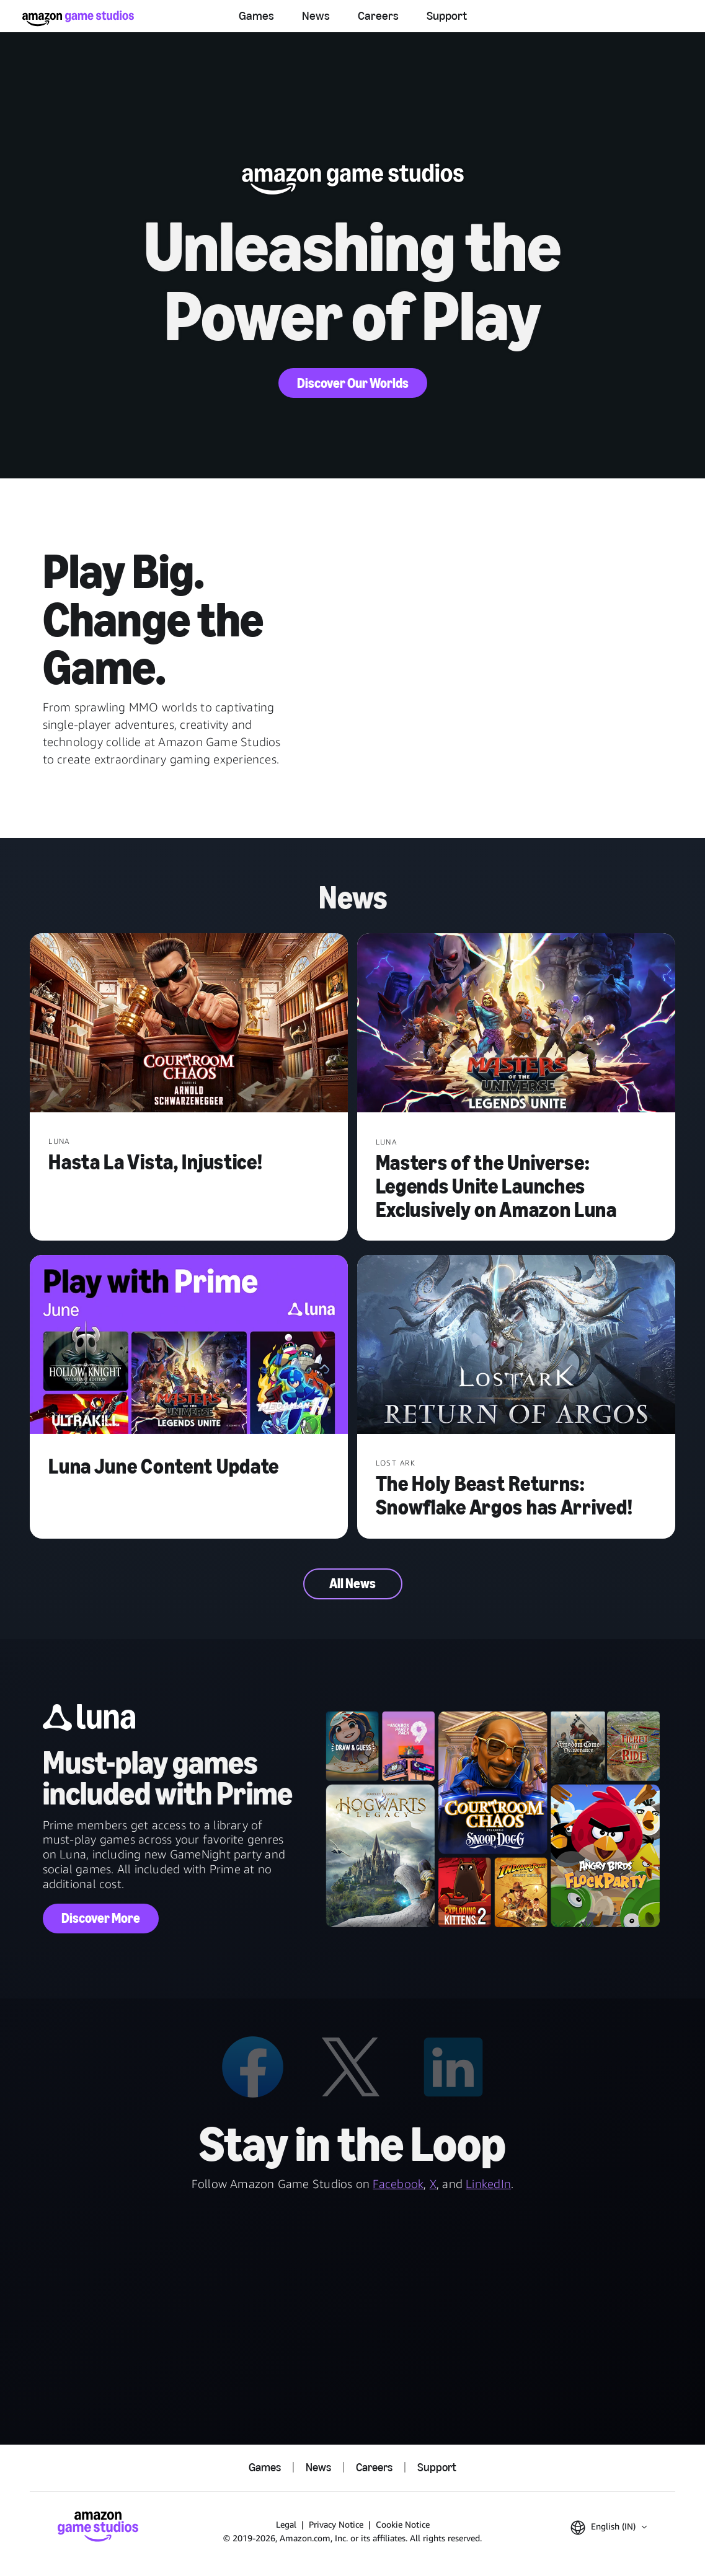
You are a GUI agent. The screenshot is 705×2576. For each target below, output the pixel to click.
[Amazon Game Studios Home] (78, 18)
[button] (608, 2527)
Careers (378, 15)
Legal (286, 2524)
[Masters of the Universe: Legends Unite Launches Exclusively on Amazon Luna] (516, 1024)
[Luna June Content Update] (189, 1345)
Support (447, 15)
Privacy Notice (336, 2524)
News (316, 15)
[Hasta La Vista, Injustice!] (189, 1024)
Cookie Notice (403, 2524)
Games (256, 15)
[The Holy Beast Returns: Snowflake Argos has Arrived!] (516, 1345)
